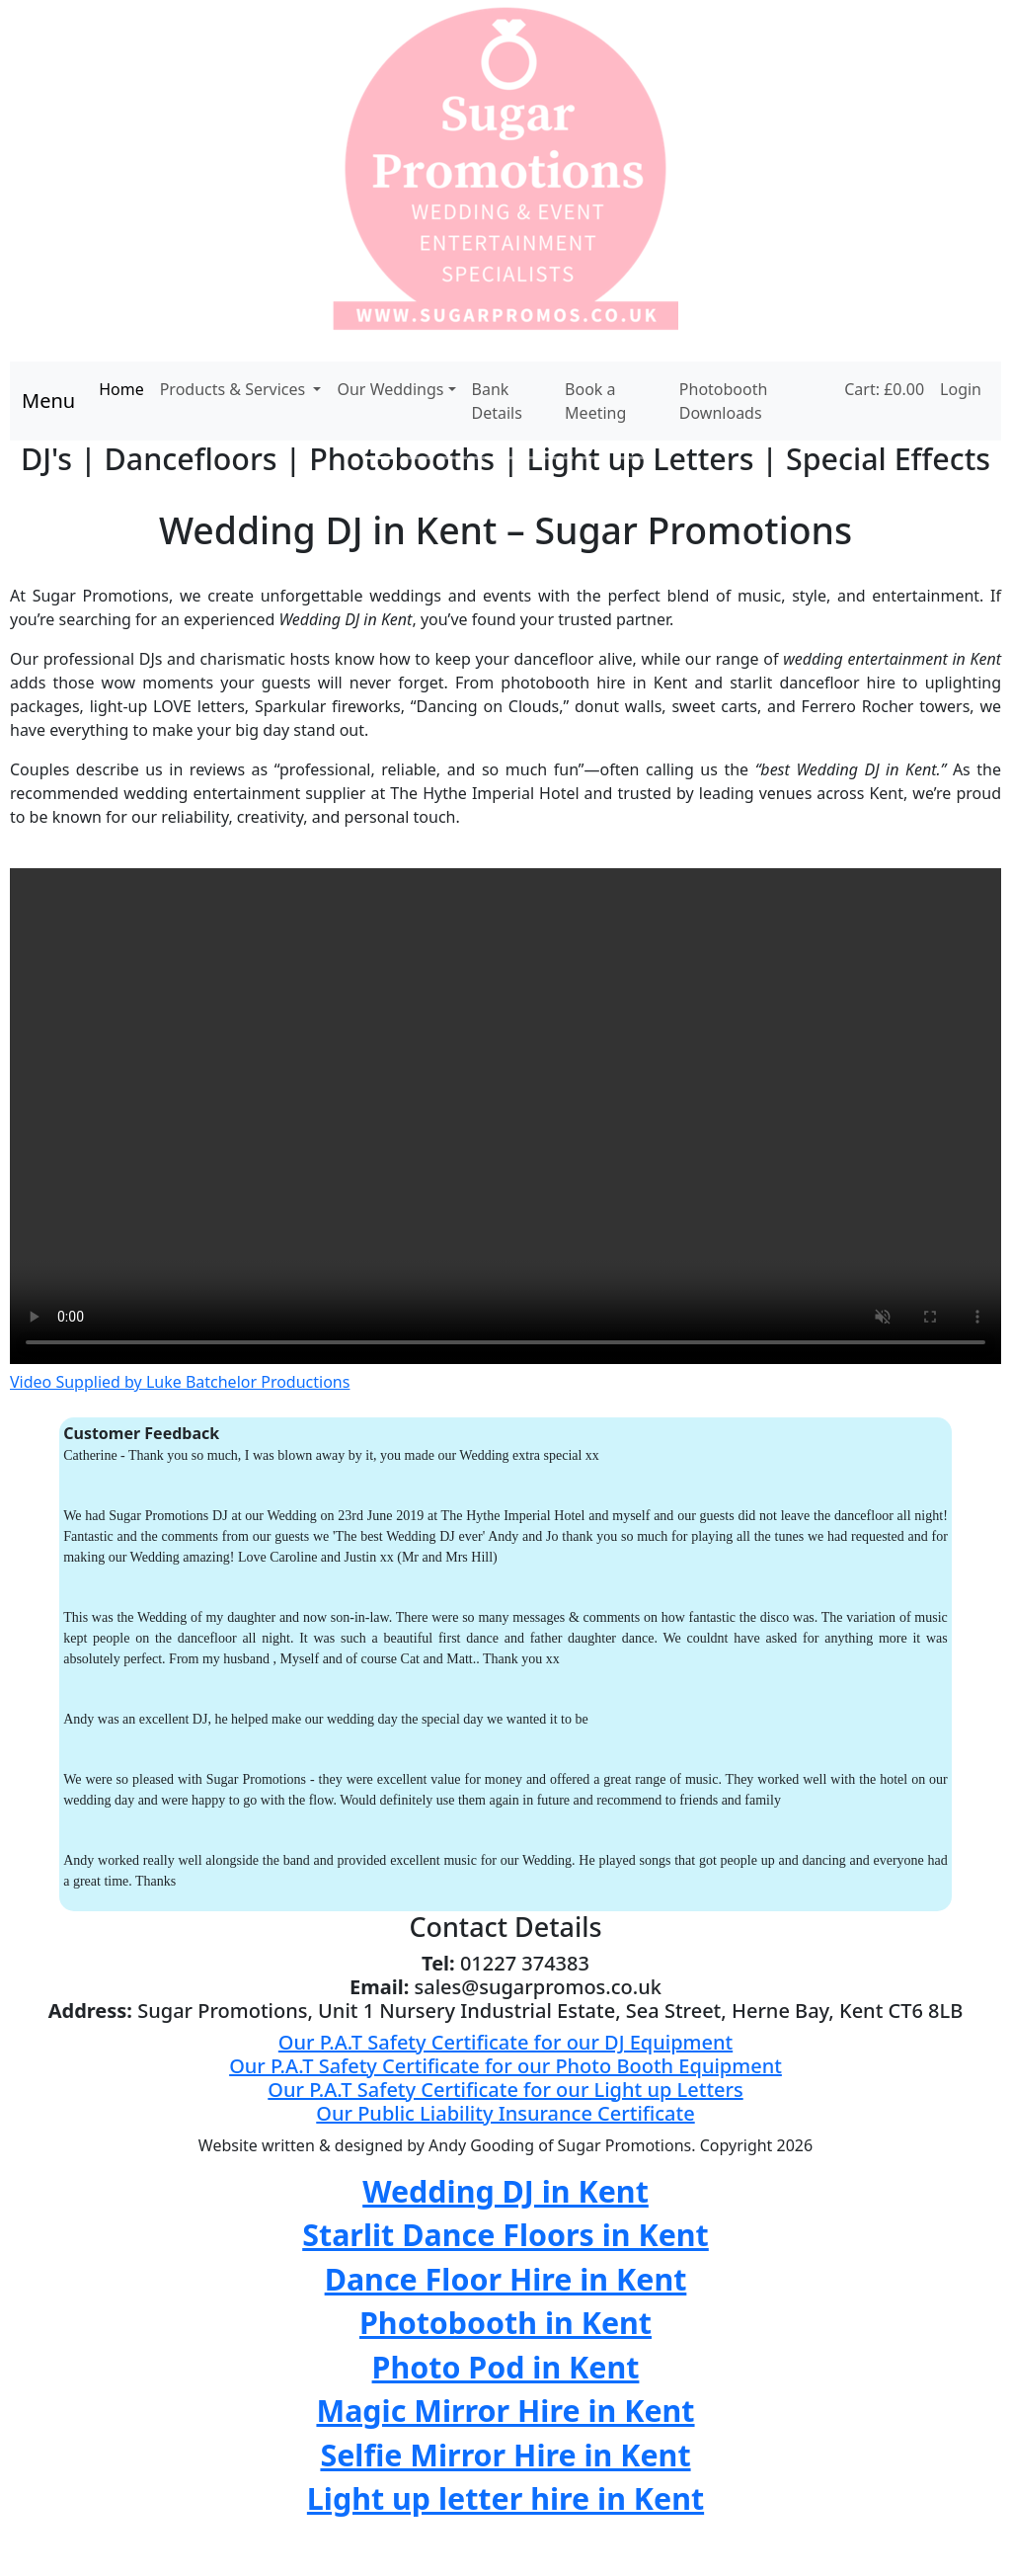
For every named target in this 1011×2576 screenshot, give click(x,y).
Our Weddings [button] (390, 389)
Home (121, 389)
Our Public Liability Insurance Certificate (505, 2113)
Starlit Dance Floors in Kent (505, 2234)
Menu (48, 400)
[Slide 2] (416, 457)
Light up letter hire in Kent (505, 2498)
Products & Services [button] (235, 389)
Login (960, 389)
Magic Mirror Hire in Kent (505, 2410)
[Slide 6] (559, 457)
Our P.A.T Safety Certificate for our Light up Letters (505, 2089)
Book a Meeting (595, 401)
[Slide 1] (381, 457)
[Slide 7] (594, 457)
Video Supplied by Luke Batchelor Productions (180, 1382)
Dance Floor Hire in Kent (506, 2278)
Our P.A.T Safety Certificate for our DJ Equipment (505, 2042)
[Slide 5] (523, 457)
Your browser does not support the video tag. (505, 1116)
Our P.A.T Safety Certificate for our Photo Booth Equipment (505, 2066)
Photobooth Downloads (723, 401)
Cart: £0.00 (884, 389)
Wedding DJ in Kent (505, 2191)
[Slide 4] (488, 457)
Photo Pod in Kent (506, 2366)
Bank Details (497, 401)
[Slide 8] (630, 457)
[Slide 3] (452, 457)
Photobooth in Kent (505, 2322)
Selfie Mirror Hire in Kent (505, 2454)
